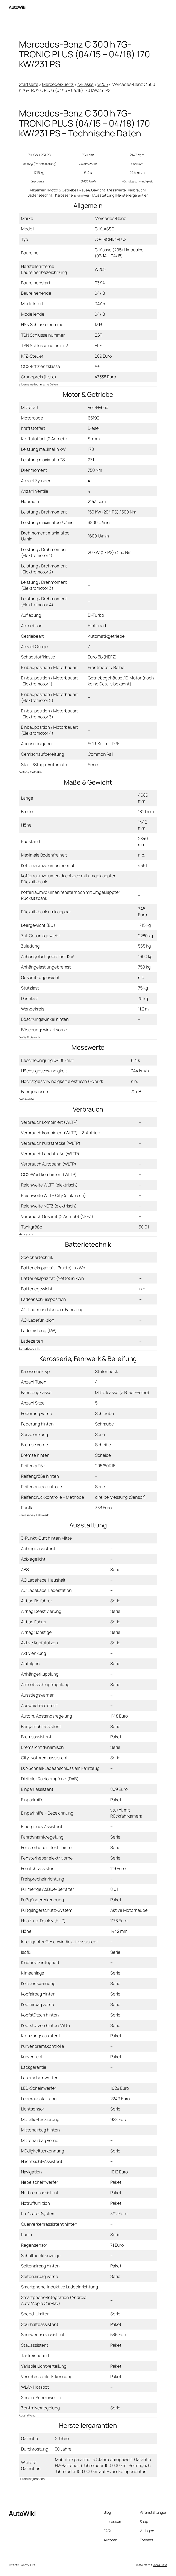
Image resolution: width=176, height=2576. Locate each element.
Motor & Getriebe (62, 190)
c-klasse (85, 84)
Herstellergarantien (132, 195)
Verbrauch (136, 190)
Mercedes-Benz (58, 84)
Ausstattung (103, 195)
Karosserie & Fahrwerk (73, 195)
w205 (102, 84)
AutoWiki (17, 7)
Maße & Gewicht (92, 190)
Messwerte (116, 190)
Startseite (28, 84)
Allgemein (38, 190)
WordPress (160, 2565)
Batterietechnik (40, 195)
